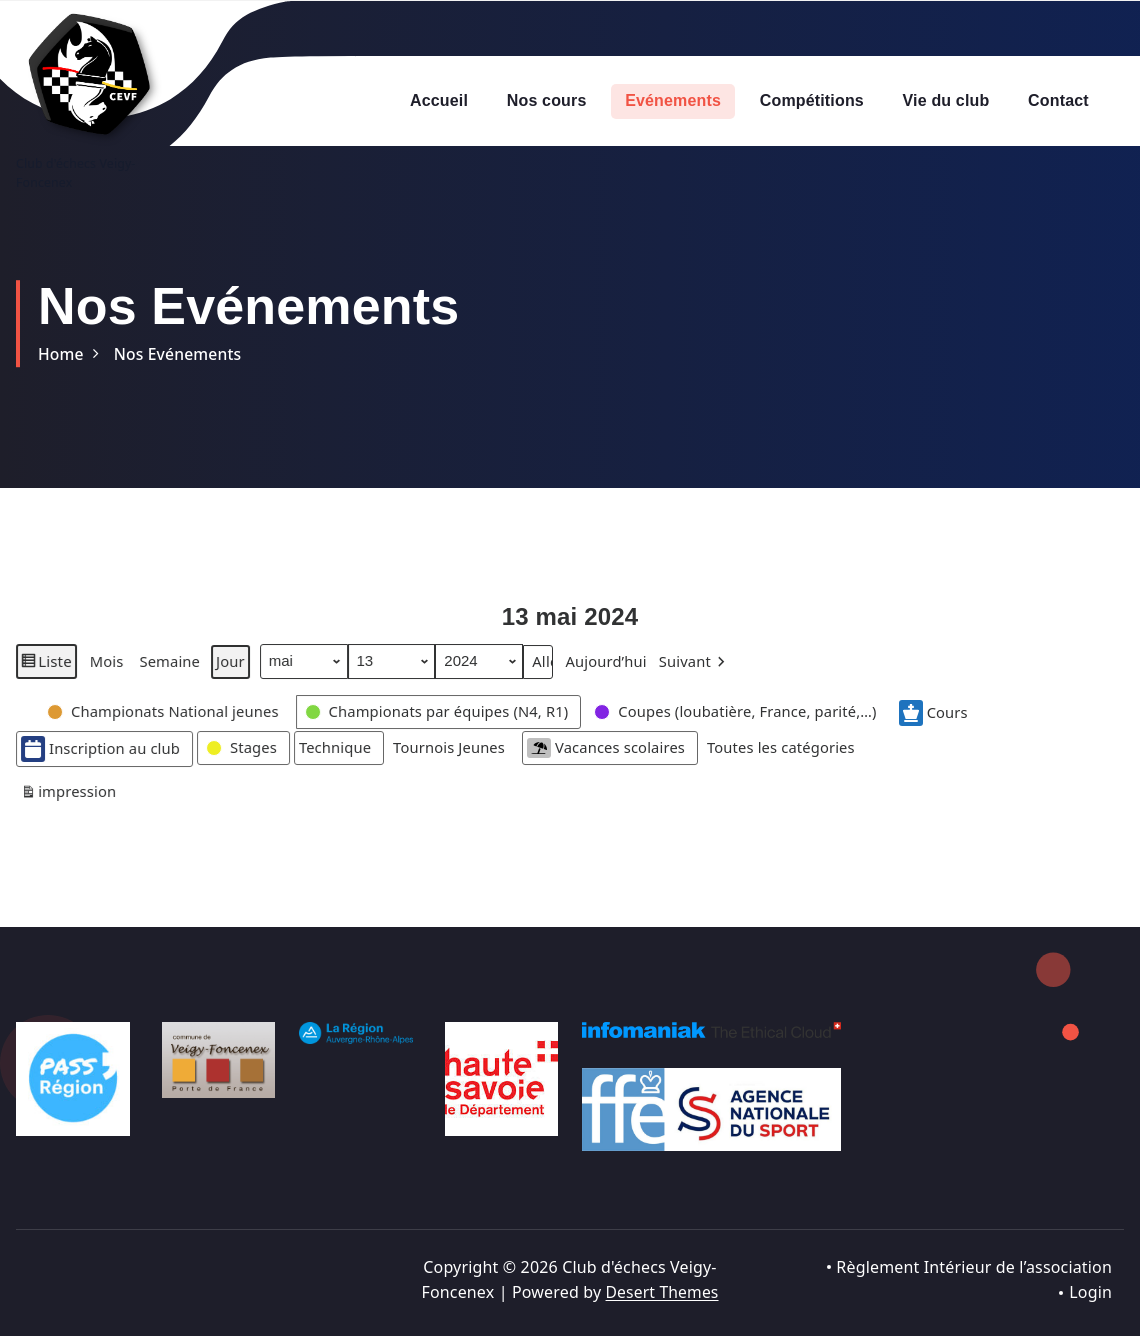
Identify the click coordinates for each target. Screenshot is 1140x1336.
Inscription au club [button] (102, 768)
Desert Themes (661, 1293)
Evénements (673, 100)
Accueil (439, 100)
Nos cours (547, 100)
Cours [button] (949, 731)
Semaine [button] (171, 680)
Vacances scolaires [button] (615, 766)
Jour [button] (232, 680)
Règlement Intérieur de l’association (974, 1267)
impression (69, 814)
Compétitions (812, 100)
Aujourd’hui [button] (610, 680)
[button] (700, 680)
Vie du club (946, 100)
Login (1090, 1293)
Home (61, 354)
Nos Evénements (180, 354)
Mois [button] (107, 680)
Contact (1058, 100)
